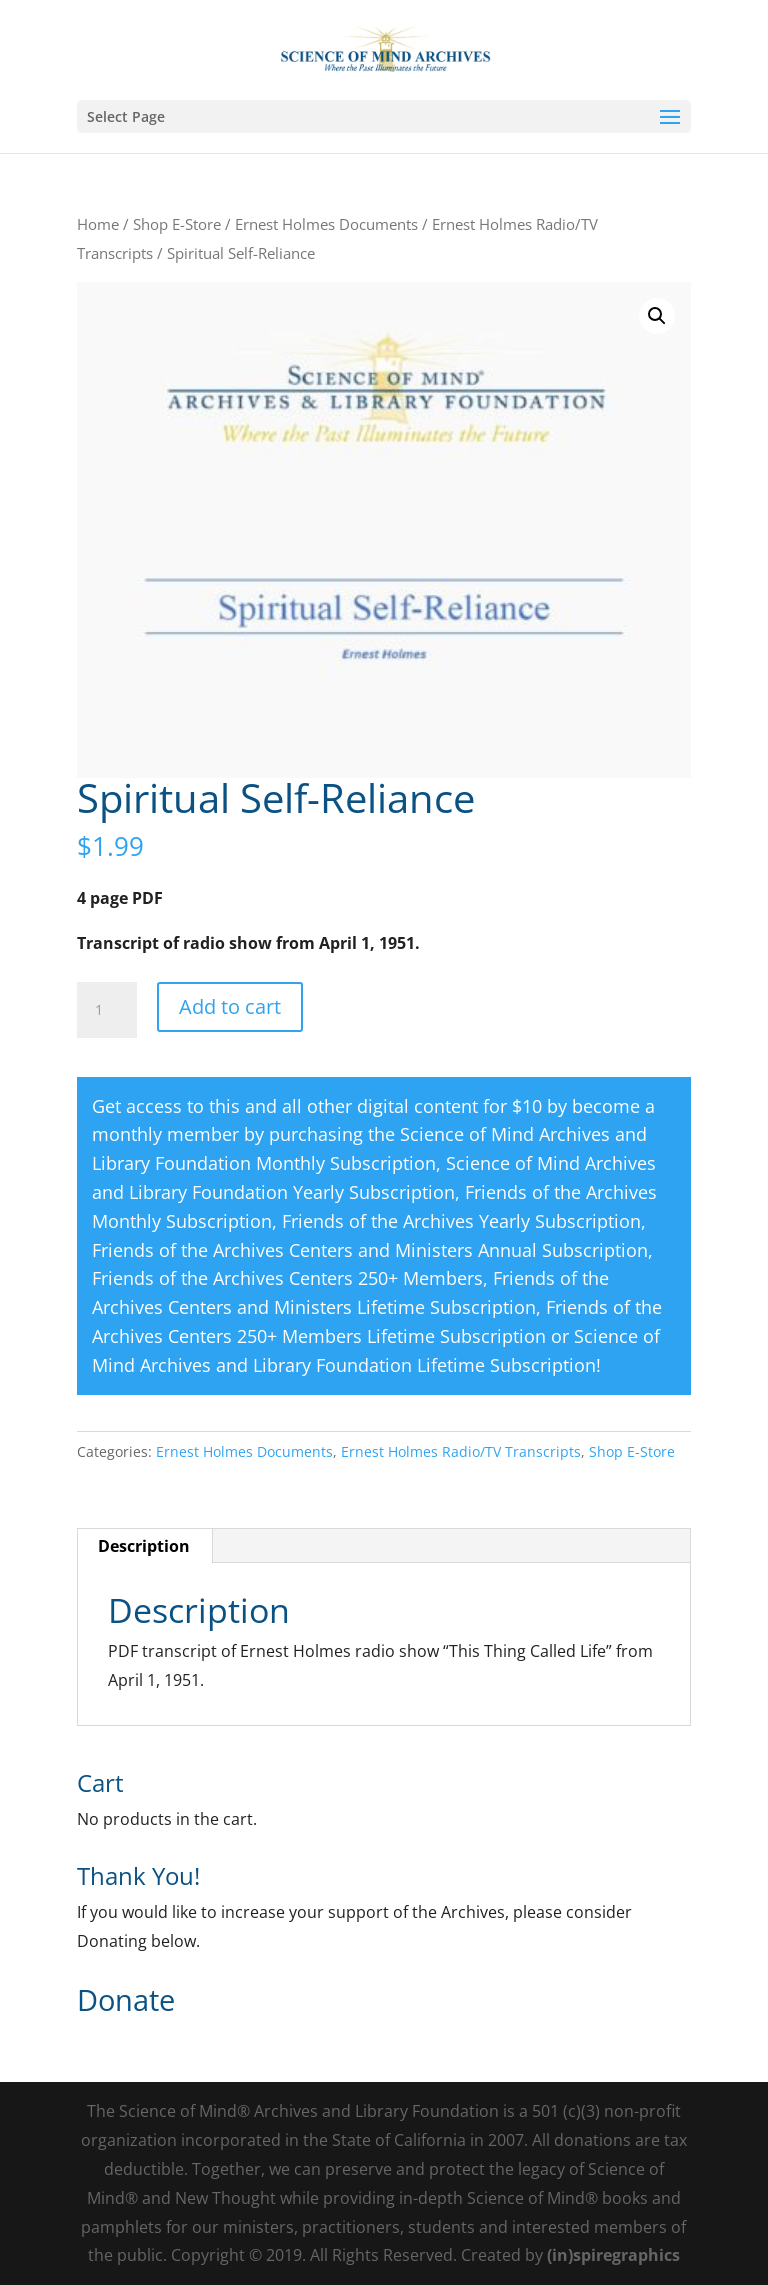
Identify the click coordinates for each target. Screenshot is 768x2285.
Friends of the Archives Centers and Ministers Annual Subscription (370, 1250)
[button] (657, 316)
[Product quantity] (107, 1010)
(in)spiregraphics (613, 2255)
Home (98, 224)
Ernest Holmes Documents (326, 224)
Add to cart (230, 1006)
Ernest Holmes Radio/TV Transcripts (461, 1451)
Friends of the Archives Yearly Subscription (461, 1221)
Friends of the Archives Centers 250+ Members (287, 1278)
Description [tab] (144, 1546)
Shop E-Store (177, 224)
